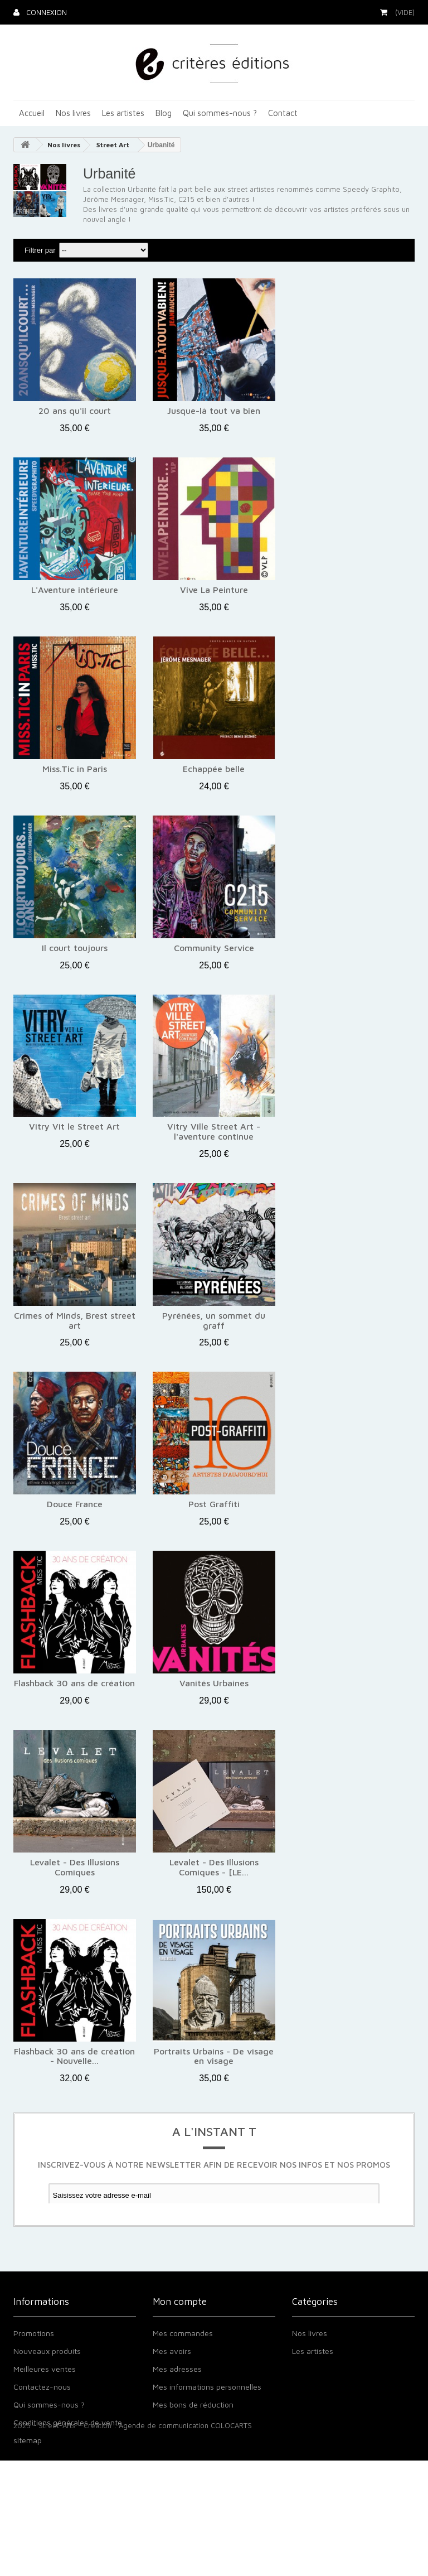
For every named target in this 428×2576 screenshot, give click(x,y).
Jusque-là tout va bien (213, 411)
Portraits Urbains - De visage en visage (214, 2056)
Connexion (45, 12)
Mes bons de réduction (193, 2444)
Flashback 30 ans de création (74, 1683)
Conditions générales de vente (67, 2462)
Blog (163, 113)
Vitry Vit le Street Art (74, 1126)
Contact (283, 113)
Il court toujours (75, 948)
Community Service (214, 948)
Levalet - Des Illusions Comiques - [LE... (214, 1867)
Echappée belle (214, 769)
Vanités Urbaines (214, 1683)
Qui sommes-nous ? (220, 113)
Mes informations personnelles (207, 2426)
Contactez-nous (42, 2426)
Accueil (32, 113)
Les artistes (123, 113)
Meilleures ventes (44, 2408)
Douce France (75, 1504)
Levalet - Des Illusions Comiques (74, 1867)
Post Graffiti (214, 1504)
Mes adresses (177, 2408)
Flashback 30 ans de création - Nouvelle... (74, 2056)
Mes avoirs (172, 2390)
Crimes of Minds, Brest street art (74, 1320)
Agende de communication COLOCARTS (185, 2540)
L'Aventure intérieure (74, 590)
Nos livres (73, 113)
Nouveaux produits (47, 2390)
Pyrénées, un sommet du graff (213, 1320)
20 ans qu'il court (74, 411)
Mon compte (180, 2337)
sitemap (27, 2480)
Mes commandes (183, 2372)
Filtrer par (40, 250)
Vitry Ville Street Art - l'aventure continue (213, 1131)
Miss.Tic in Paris (74, 769)
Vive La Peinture (214, 590)
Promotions (33, 2372)
